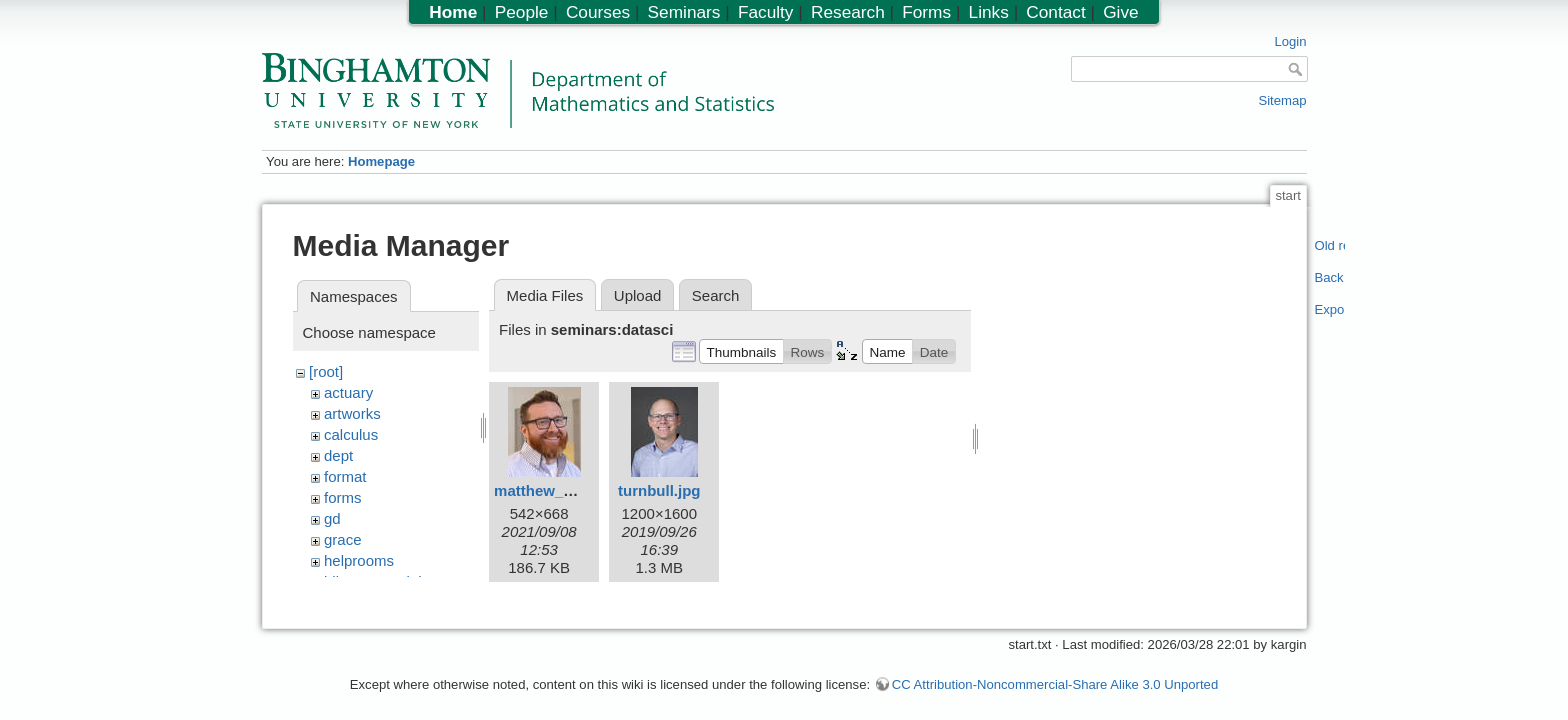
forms (343, 497)
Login (1290, 41)
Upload (638, 295)
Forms (926, 12)
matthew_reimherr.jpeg (576, 490)
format (345, 476)
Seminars (684, 12)
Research (848, 12)
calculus (351, 434)
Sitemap (1282, 100)
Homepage (381, 161)
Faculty (766, 12)
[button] (741, 351)
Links (989, 12)
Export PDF (1330, 309)
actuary (348, 392)
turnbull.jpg (659, 490)
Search (716, 295)
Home (453, 12)
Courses (598, 12)
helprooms (359, 560)
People (522, 12)
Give (1120, 12)
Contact (1055, 12)
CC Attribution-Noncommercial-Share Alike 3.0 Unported (1055, 674)
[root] (326, 371)
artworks (352, 413)
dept (338, 455)
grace (343, 539)
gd (332, 518)
